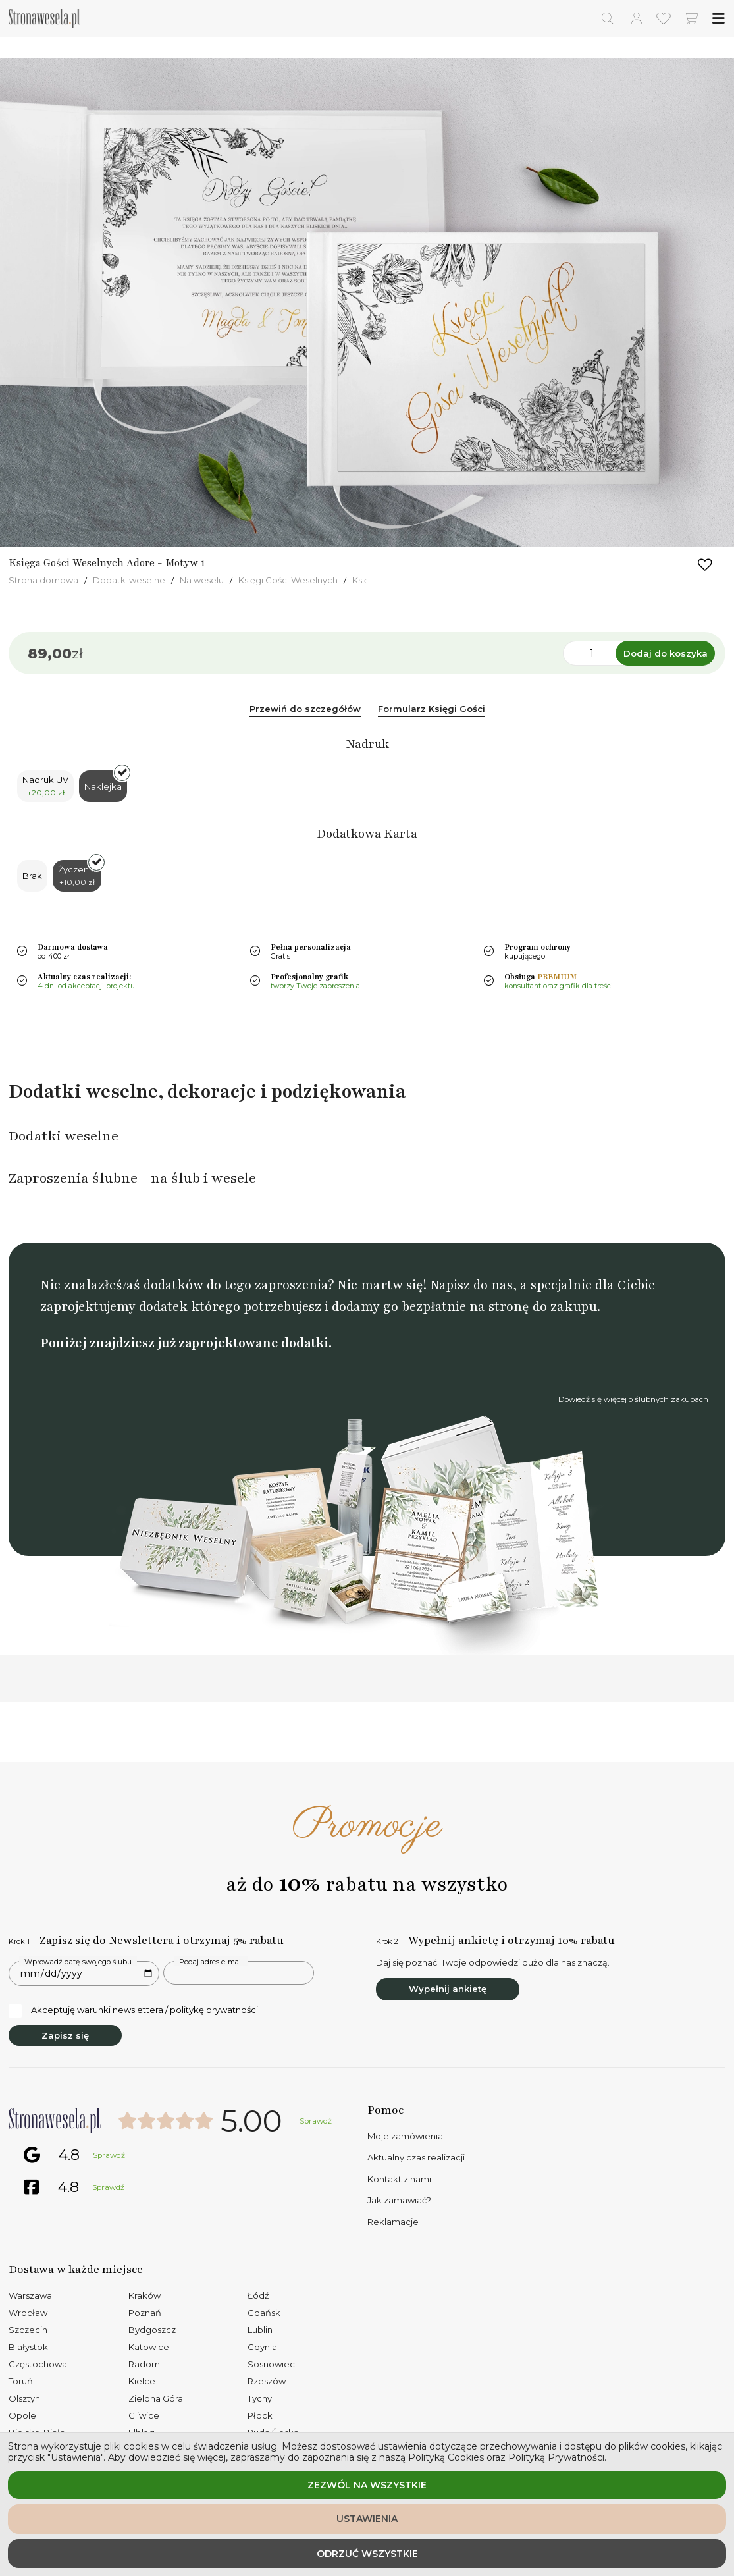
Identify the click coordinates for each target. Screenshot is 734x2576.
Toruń (21, 2381)
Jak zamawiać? (399, 2200)
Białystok (28, 2347)
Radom (144, 2364)
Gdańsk (264, 2312)
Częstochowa (38, 2364)
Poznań (144, 2312)
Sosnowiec (271, 2364)
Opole (22, 2415)
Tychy (260, 2398)
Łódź (258, 2295)
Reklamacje (393, 2221)
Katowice (148, 2347)
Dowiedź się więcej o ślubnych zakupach (633, 1399)
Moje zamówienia (405, 2136)
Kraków (144, 2295)
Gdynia (262, 2347)
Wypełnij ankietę (447, 1988)
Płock (260, 2415)
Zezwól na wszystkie (367, 2485)
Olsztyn (24, 2398)
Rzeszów (267, 2381)
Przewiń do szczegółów (305, 708)
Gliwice (143, 2415)
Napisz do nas (471, 1285)
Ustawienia (367, 2519)
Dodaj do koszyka (665, 653)
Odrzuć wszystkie (367, 2554)
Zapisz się (65, 2035)
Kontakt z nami (399, 2179)
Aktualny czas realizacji (416, 2157)
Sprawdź (316, 2121)
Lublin (260, 2329)
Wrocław (28, 2312)
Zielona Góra (155, 2398)
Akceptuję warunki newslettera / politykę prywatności (133, 2010)
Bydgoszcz (152, 2329)
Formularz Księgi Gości (431, 708)
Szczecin (28, 2329)
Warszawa (30, 2295)
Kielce (141, 2381)
